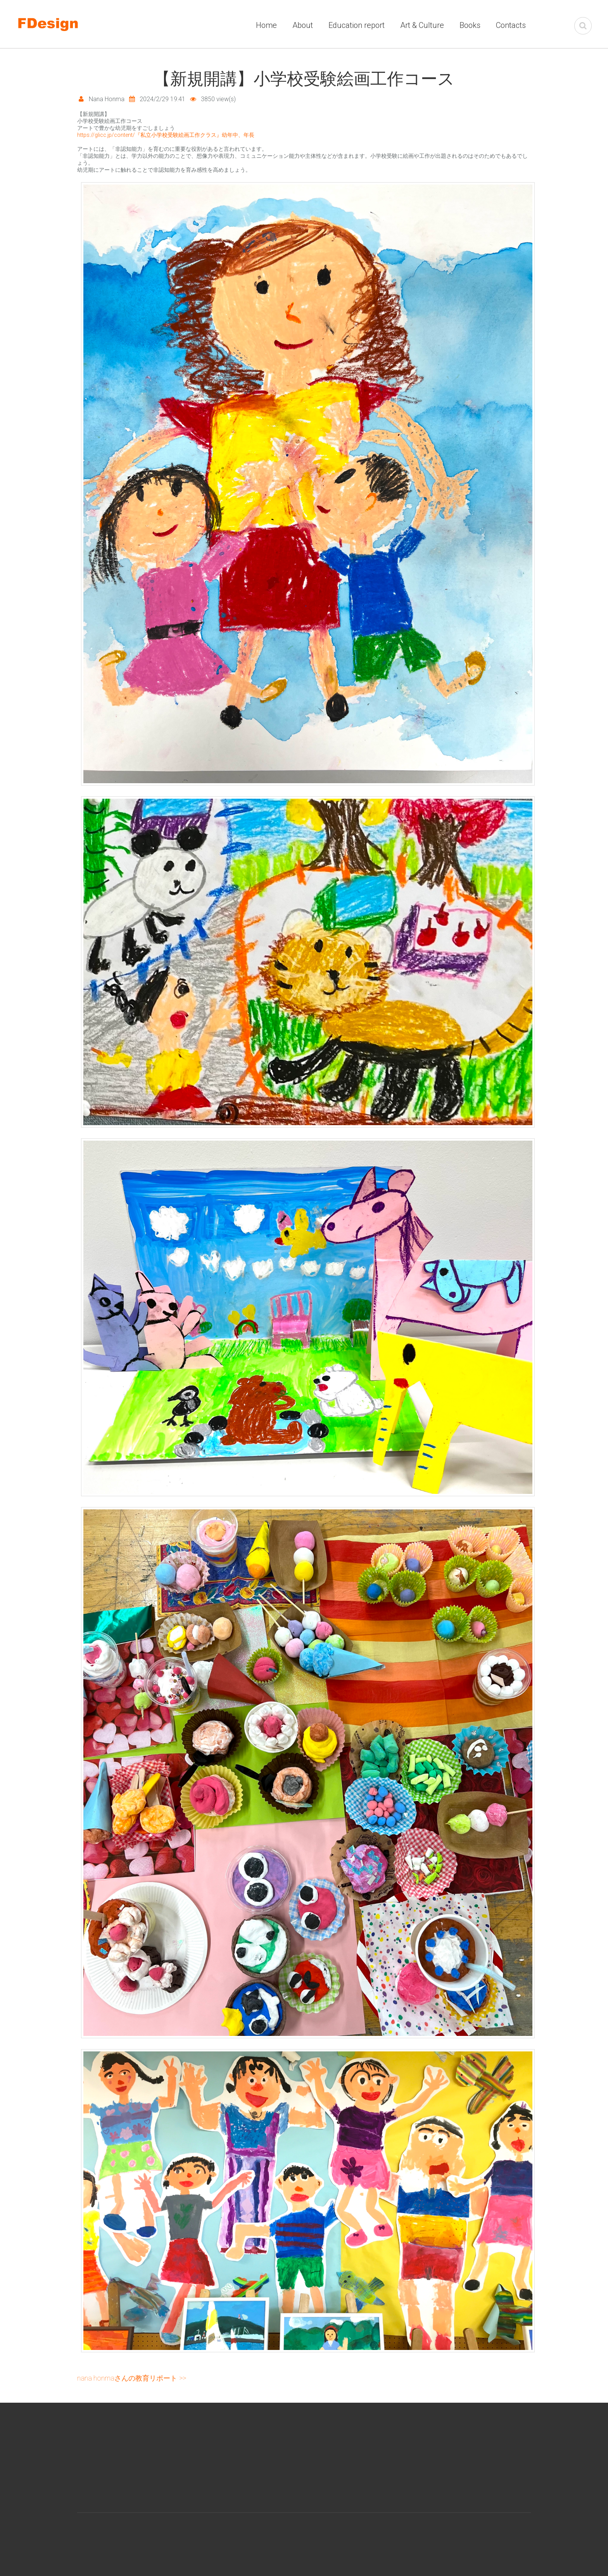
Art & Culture (422, 25)
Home (266, 25)
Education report (356, 25)
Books (469, 25)
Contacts (511, 25)
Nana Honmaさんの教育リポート (127, 2378)
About (302, 25)
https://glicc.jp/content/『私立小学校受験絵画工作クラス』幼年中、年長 (165, 135)
